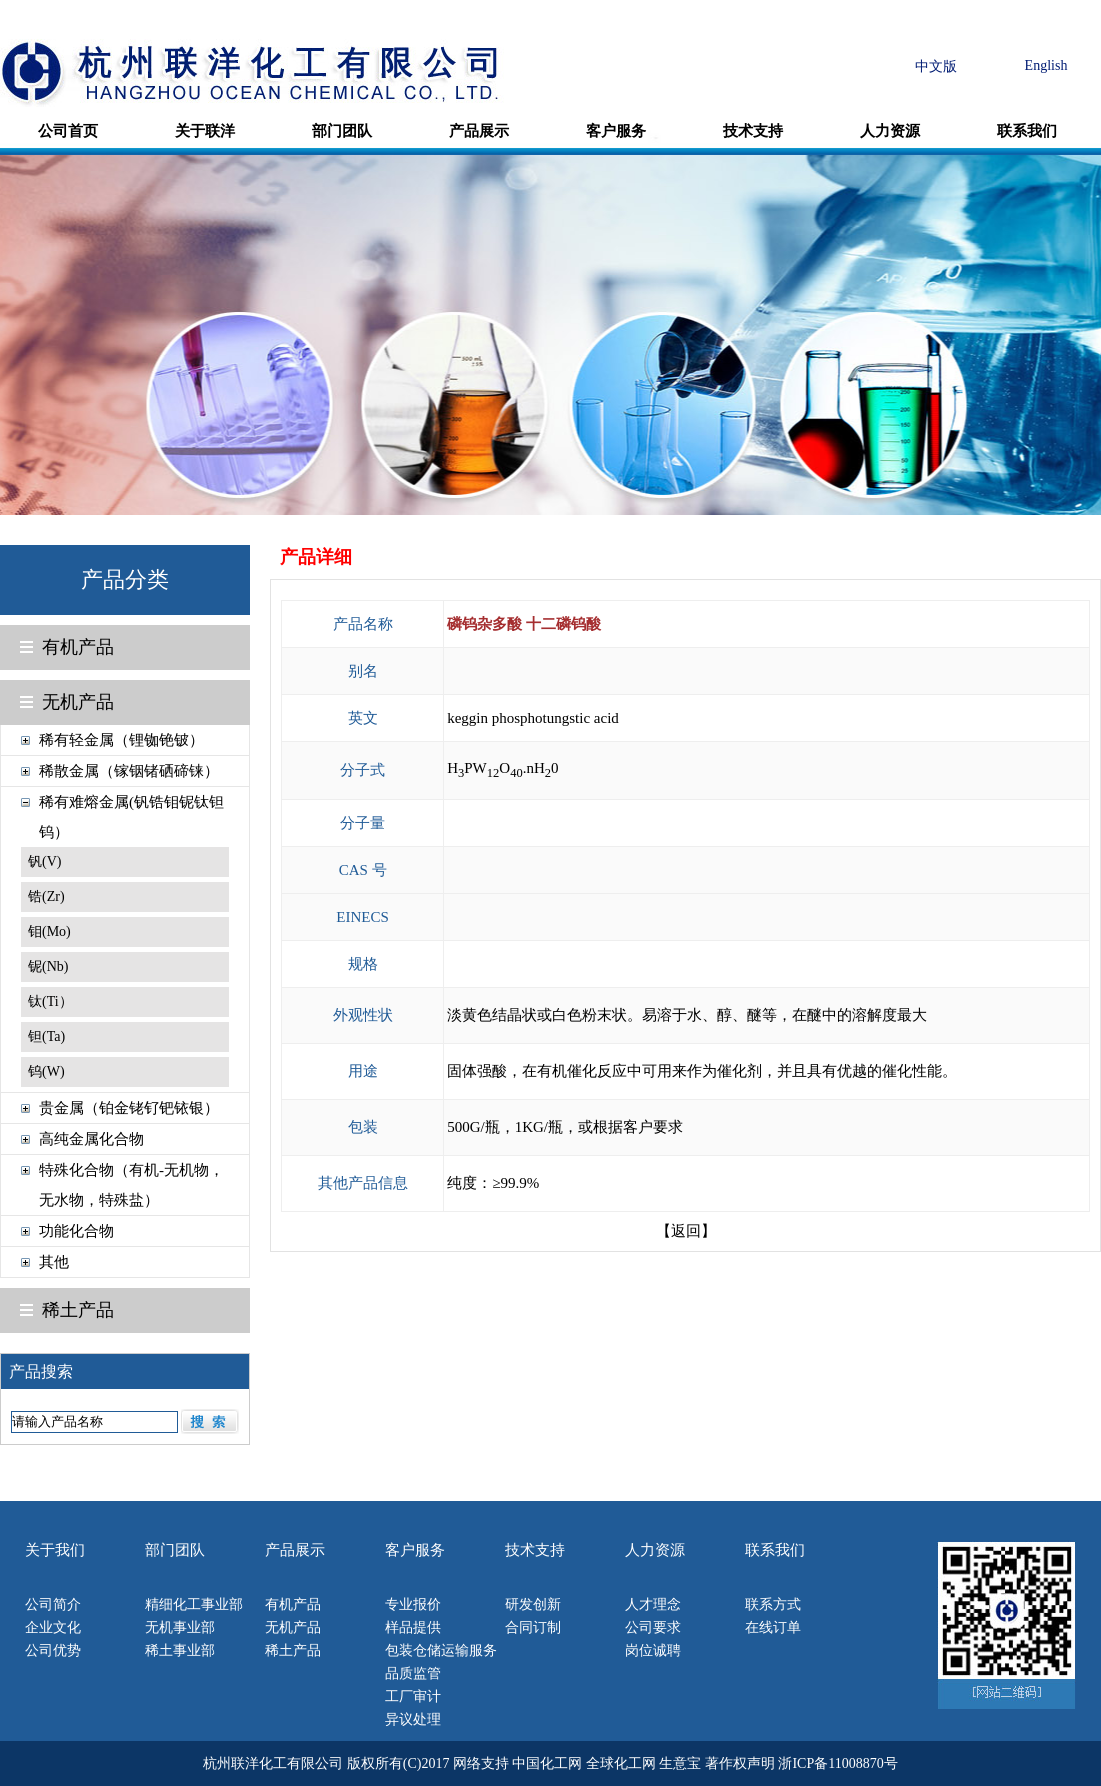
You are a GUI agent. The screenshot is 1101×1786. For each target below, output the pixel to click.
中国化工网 (547, 1763)
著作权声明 (740, 1763)
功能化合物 (76, 1231)
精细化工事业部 (194, 1604)
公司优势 (53, 1650)
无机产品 (78, 702)
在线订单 (773, 1627)
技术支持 (753, 131)
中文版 (936, 66)
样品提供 (413, 1627)
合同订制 (533, 1627)
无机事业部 (180, 1627)
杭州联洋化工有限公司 (273, 1763)
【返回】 (686, 1231)
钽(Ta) (46, 1036)
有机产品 (78, 647)
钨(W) (46, 1071)
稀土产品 (78, 1310)
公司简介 (53, 1604)
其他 (54, 1262)
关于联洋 (205, 131)
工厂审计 (413, 1696)
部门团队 (342, 131)
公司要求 (653, 1627)
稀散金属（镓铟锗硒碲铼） (129, 771)
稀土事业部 (180, 1650)
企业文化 (53, 1627)
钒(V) (44, 861)
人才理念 (653, 1604)
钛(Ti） (50, 1001)
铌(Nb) (48, 966)
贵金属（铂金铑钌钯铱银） (129, 1108)
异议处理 (413, 1719)
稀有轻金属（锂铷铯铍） (121, 740)
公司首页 (68, 131)
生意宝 (680, 1763)
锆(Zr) (46, 896)
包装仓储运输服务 (441, 1650)
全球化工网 (621, 1763)
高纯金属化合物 (91, 1139)
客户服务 (616, 131)
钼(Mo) (49, 931)
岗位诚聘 (653, 1650)
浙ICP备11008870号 (837, 1763)
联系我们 (1027, 131)
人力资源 (890, 131)
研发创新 (533, 1604)
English (1046, 65)
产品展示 (479, 131)
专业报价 (413, 1604)
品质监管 (413, 1673)
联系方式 (773, 1604)
